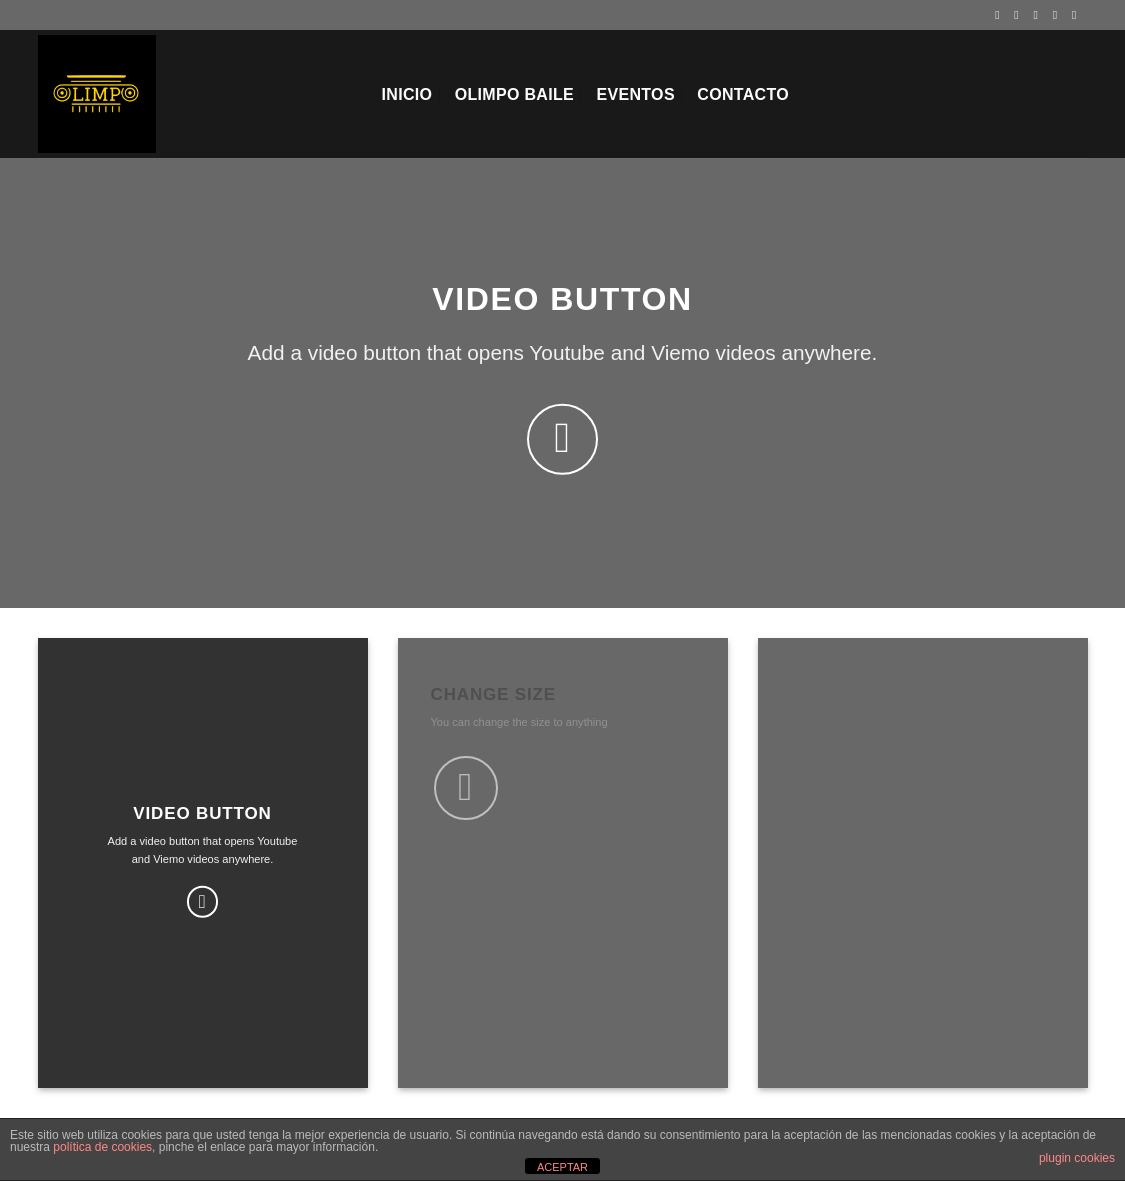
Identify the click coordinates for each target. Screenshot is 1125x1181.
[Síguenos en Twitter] (1040, 15)
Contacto (743, 94)
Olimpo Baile (514, 94)
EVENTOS (635, 94)
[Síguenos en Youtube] (1078, 15)
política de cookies (102, 1147)
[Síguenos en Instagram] (1020, 15)
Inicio (407, 94)
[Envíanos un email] (1059, 15)
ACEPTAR (562, 1167)
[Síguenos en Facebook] (1001, 15)
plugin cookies (1077, 1158)
